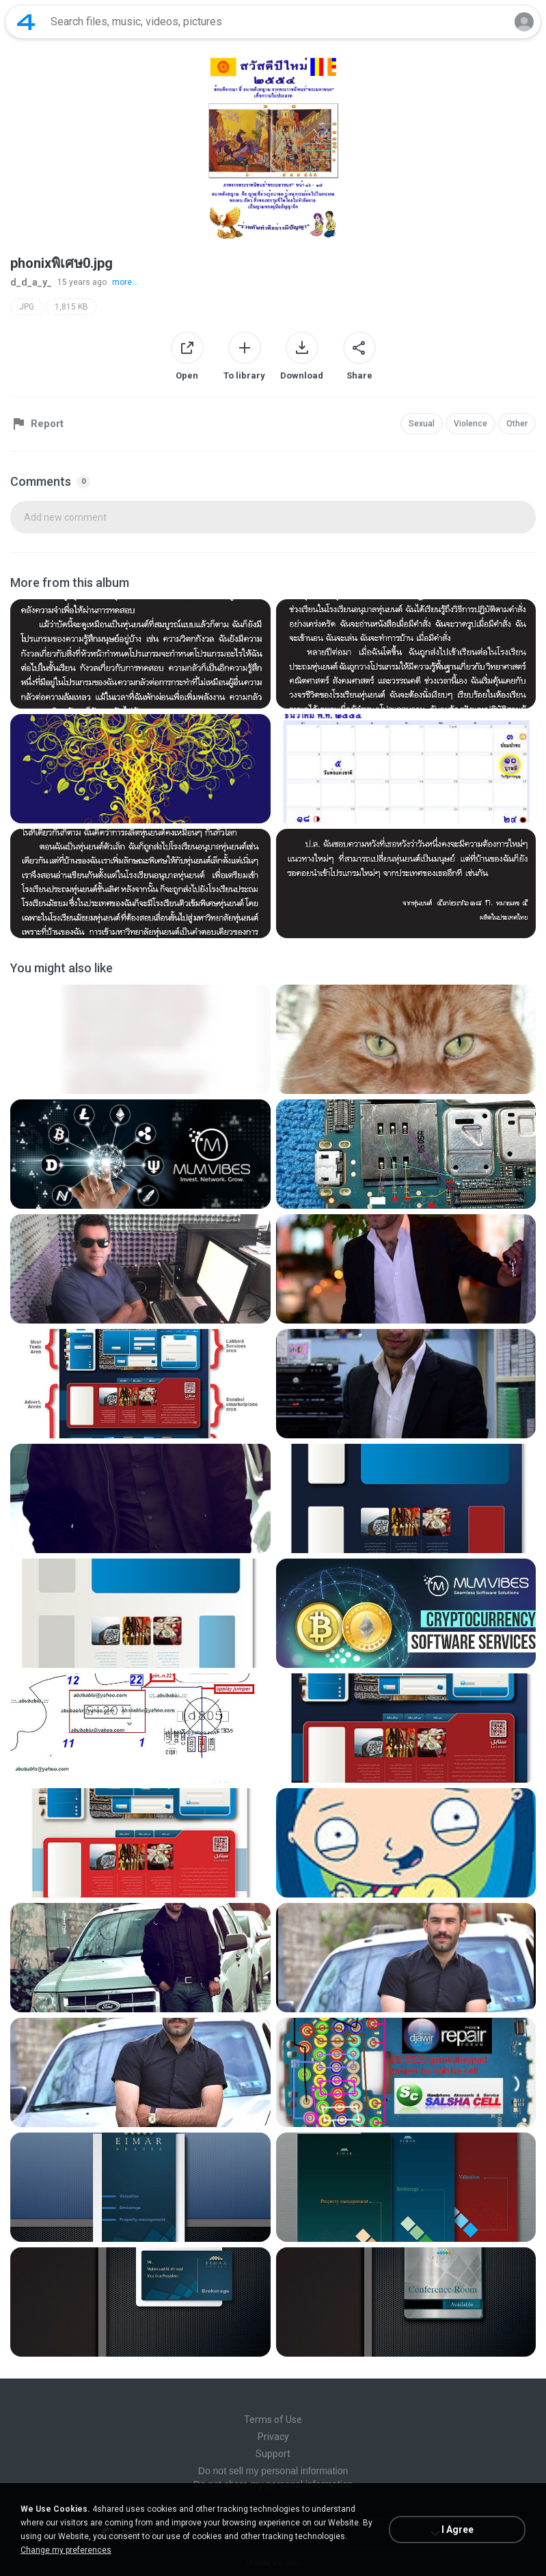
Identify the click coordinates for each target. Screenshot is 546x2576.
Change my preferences (66, 2550)
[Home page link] (26, 22)
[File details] (140, 654)
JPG (26, 307)
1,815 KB (71, 307)
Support (273, 2453)
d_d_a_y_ (31, 282)
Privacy (273, 2436)
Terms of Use (273, 2419)
